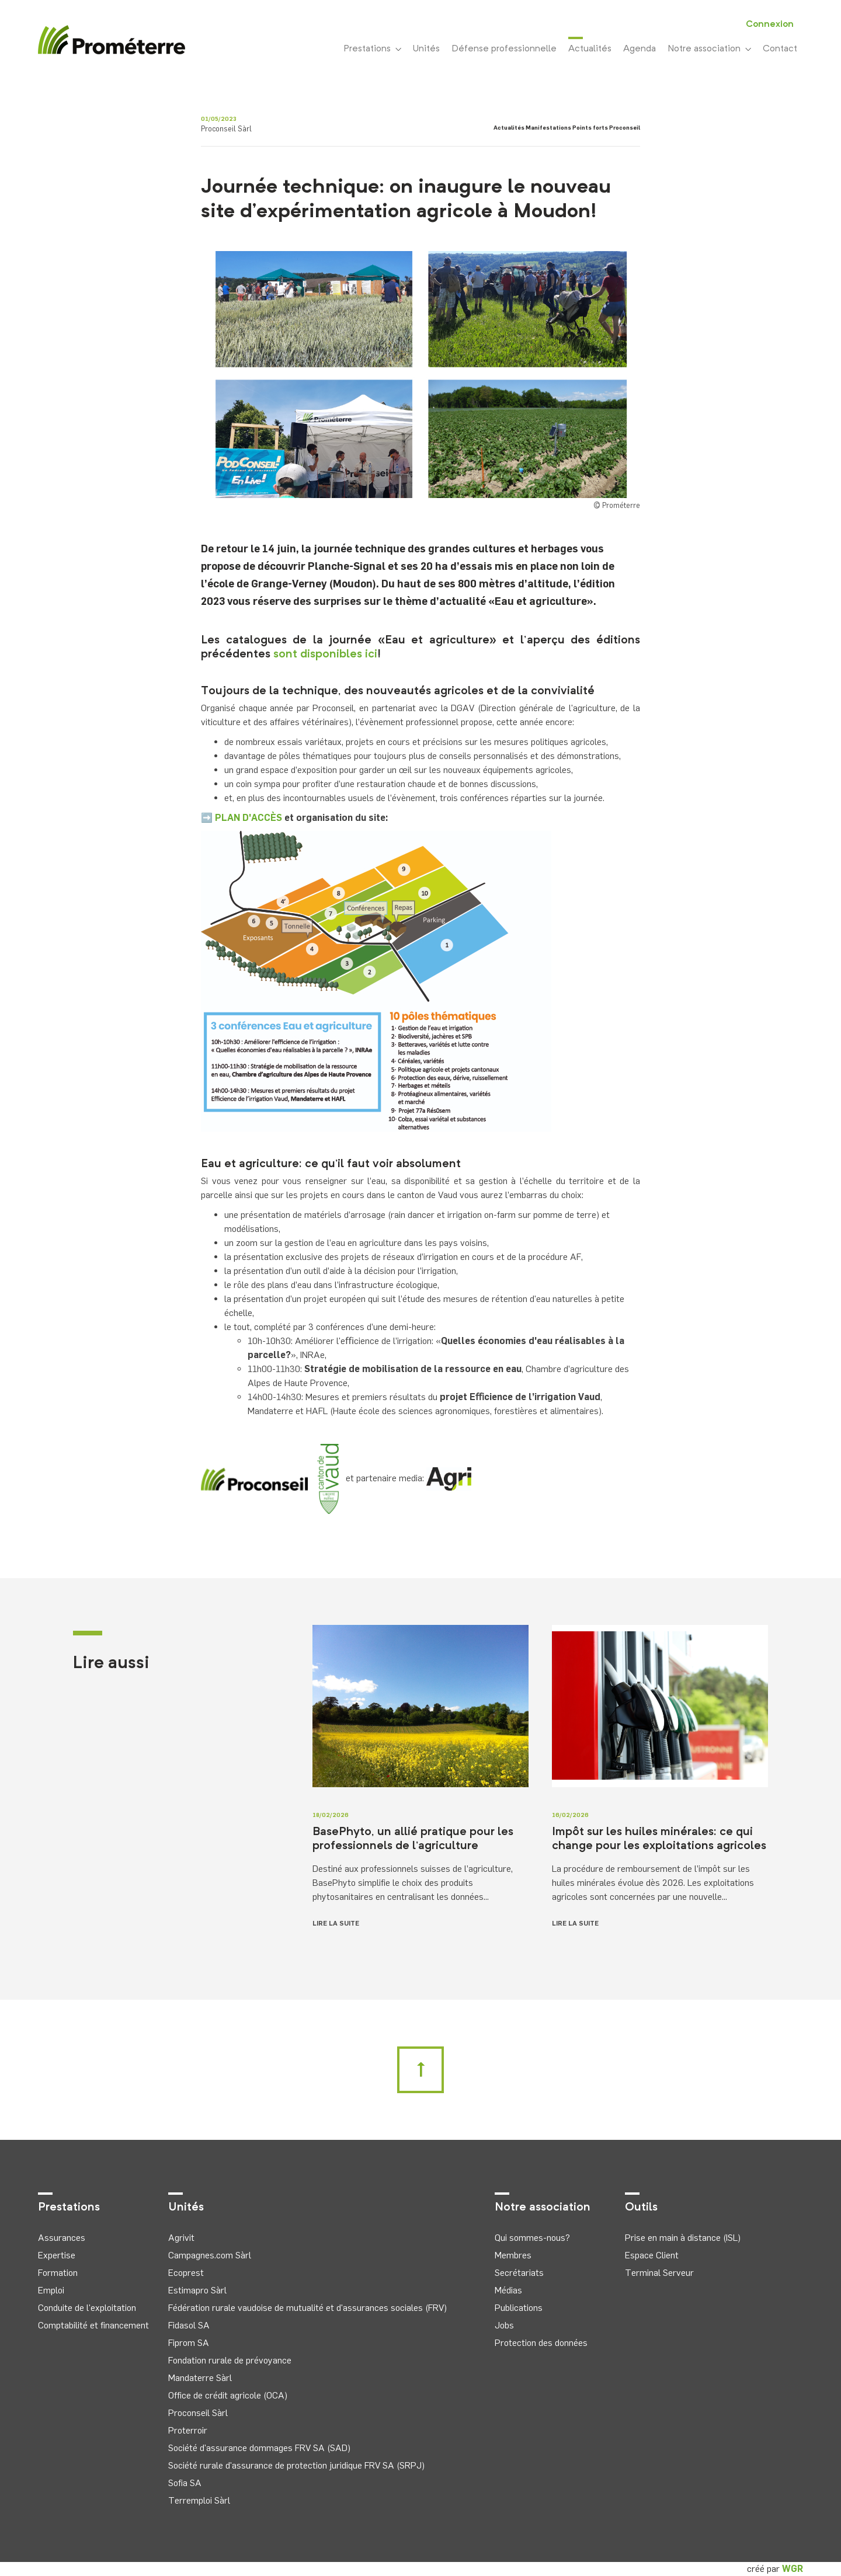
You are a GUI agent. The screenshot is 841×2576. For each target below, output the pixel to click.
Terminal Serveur (659, 2272)
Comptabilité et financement (93, 2325)
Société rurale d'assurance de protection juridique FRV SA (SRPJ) (296, 2465)
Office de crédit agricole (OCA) (227, 2395)
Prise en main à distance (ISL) (683, 2237)
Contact (780, 49)
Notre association (709, 49)
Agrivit (181, 2237)
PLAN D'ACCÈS (248, 817)
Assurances (61, 2237)
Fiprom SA (188, 2342)
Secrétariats (519, 2272)
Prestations (372, 49)
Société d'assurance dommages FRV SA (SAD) (259, 2447)
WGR (792, 2568)
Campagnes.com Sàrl (209, 2255)
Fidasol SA (189, 2325)
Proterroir (187, 2430)
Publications (519, 2307)
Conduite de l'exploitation (87, 2307)
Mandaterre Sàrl (200, 2377)
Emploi (51, 2290)
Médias (508, 2290)
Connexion (770, 24)
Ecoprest (186, 2272)
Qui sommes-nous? (532, 2237)
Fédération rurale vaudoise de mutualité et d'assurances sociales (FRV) (307, 2307)
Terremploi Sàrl (199, 2500)
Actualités (589, 48)
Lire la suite (335, 1923)
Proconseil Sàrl (198, 2412)
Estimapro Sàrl (197, 2290)
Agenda (639, 49)
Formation (58, 2272)
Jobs (504, 2325)
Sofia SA (184, 2482)
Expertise (56, 2255)
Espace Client (652, 2255)
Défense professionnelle (504, 49)
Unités (426, 49)
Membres (513, 2255)
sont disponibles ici (325, 654)
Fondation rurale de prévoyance (229, 2360)
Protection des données (541, 2342)
